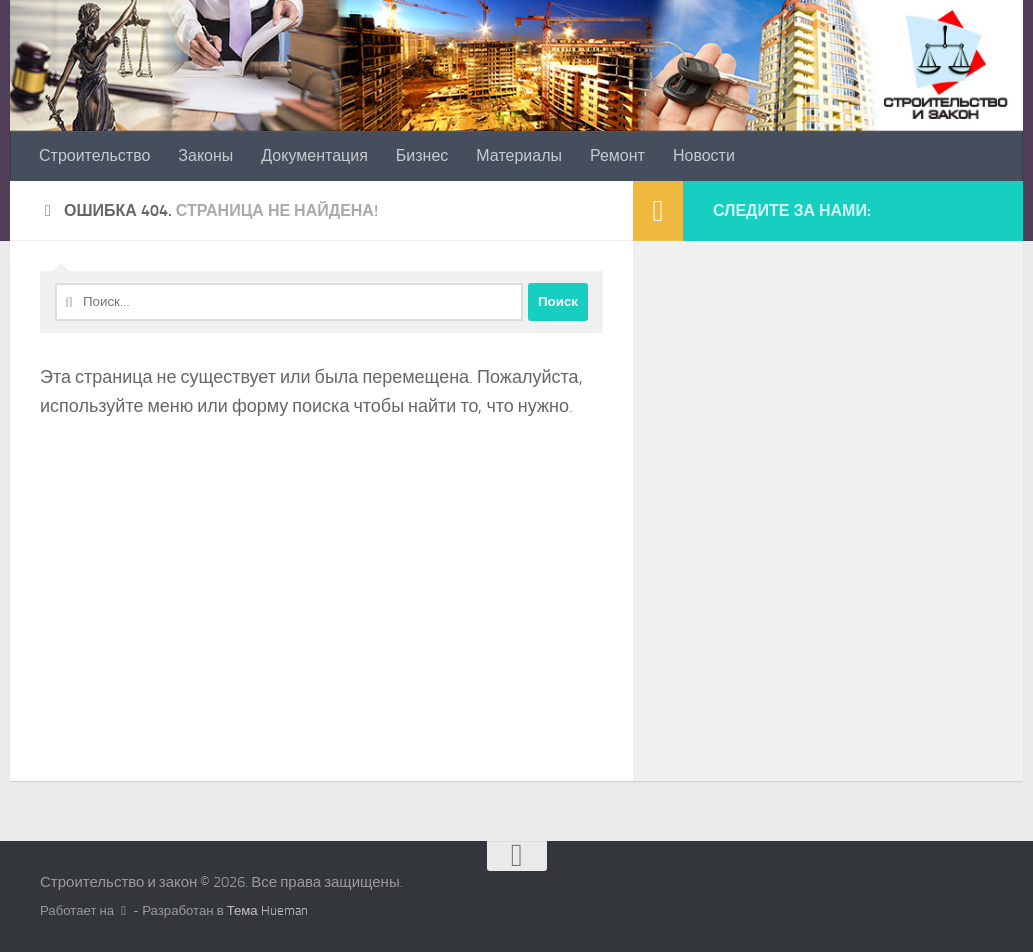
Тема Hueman (267, 910)
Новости (704, 155)
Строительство (94, 155)
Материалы (519, 155)
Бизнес (422, 155)
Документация (314, 155)
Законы (205, 155)
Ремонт (617, 155)
